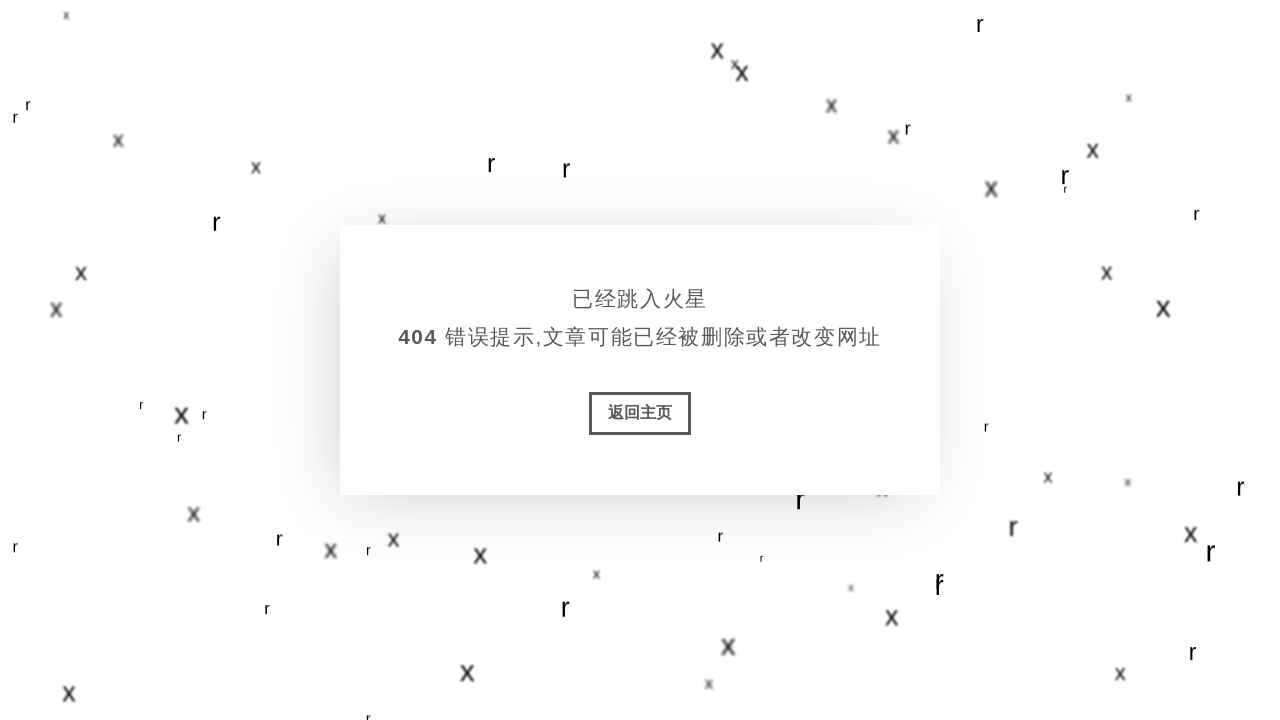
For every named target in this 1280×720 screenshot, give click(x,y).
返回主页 (640, 412)
